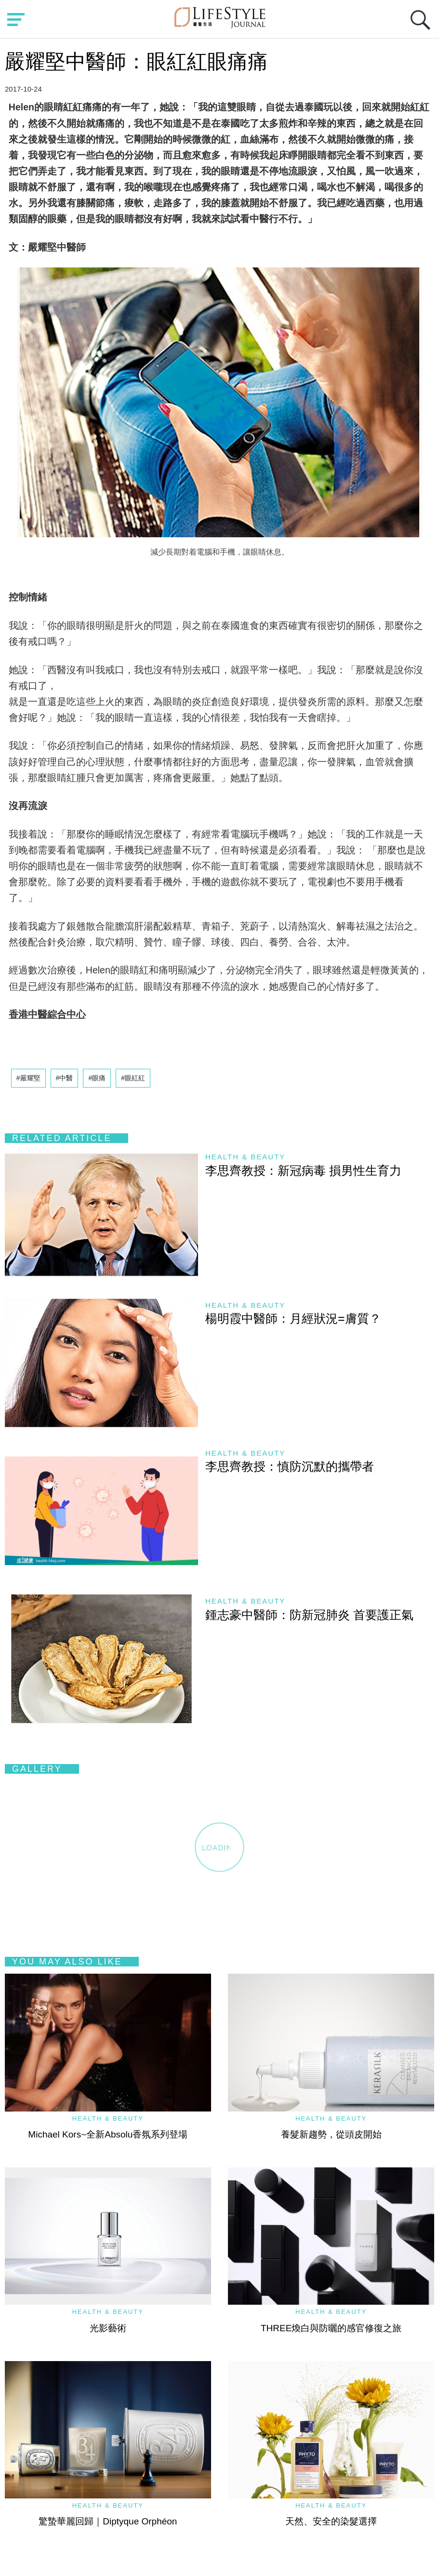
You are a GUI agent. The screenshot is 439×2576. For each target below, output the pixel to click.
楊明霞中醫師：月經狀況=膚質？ (293, 1318)
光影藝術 (108, 2328)
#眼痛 (97, 1078)
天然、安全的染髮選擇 (331, 2521)
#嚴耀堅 (28, 1078)
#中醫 (64, 1078)
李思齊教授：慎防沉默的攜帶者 (289, 1466)
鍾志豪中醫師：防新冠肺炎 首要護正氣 (309, 1614)
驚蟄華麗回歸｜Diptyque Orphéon (108, 2521)
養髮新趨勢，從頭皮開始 (331, 2134)
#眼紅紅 (133, 1078)
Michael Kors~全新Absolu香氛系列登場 (107, 2134)
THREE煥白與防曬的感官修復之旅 (331, 2328)
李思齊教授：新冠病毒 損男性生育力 (303, 1170)
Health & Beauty (245, 1157)
